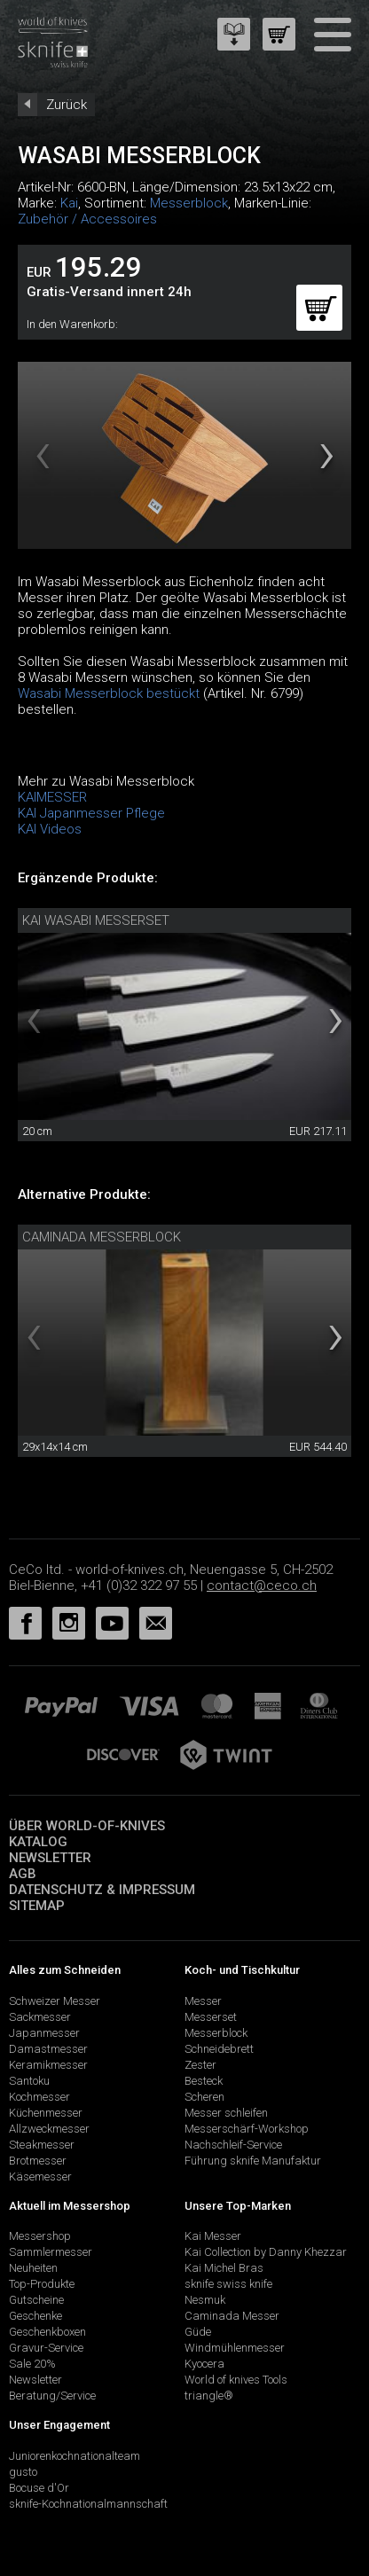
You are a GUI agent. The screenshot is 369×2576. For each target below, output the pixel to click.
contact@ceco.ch (262, 1585)
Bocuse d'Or (39, 2487)
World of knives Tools (235, 2379)
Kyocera (204, 2363)
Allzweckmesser (49, 2128)
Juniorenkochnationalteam (74, 2455)
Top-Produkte (42, 2283)
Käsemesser (40, 2176)
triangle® (208, 2395)
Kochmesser (39, 2096)
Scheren (204, 2096)
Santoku (29, 2080)
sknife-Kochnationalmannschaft (88, 2503)
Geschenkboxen (47, 2331)
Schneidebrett (219, 2048)
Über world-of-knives (87, 1826)
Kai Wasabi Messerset (95, 920)
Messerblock (189, 203)
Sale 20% (32, 2363)
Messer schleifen (226, 2112)
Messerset (210, 2017)
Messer (203, 2001)
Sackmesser (40, 2017)
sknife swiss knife (228, 2283)
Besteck (203, 2080)
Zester (200, 2064)
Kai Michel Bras (223, 2268)
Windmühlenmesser (234, 2347)
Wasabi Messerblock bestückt (109, 693)
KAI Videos (50, 829)
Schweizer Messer (54, 2001)
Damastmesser (48, 2048)
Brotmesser (38, 2160)
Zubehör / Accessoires (87, 219)
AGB (22, 1874)
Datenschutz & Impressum (102, 1890)
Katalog (38, 1842)
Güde (197, 2331)
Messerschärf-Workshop (246, 2128)
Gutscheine (36, 2299)
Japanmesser (44, 2033)
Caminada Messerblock (101, 1237)
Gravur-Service (46, 2347)
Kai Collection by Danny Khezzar (265, 2252)
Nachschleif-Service (233, 2144)
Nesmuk (204, 2299)
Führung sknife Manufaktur (252, 2160)
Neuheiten (33, 2268)
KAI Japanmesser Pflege (91, 813)
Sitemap (37, 1906)
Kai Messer (212, 2236)
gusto (23, 2471)
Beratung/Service (52, 2395)
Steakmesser (42, 2144)
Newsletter (50, 1858)
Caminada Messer (231, 2315)
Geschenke (35, 2315)
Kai (69, 203)
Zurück (66, 105)
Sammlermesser (50, 2252)
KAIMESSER (52, 797)
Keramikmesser (48, 2064)
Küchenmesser (45, 2112)
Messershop (40, 2236)
